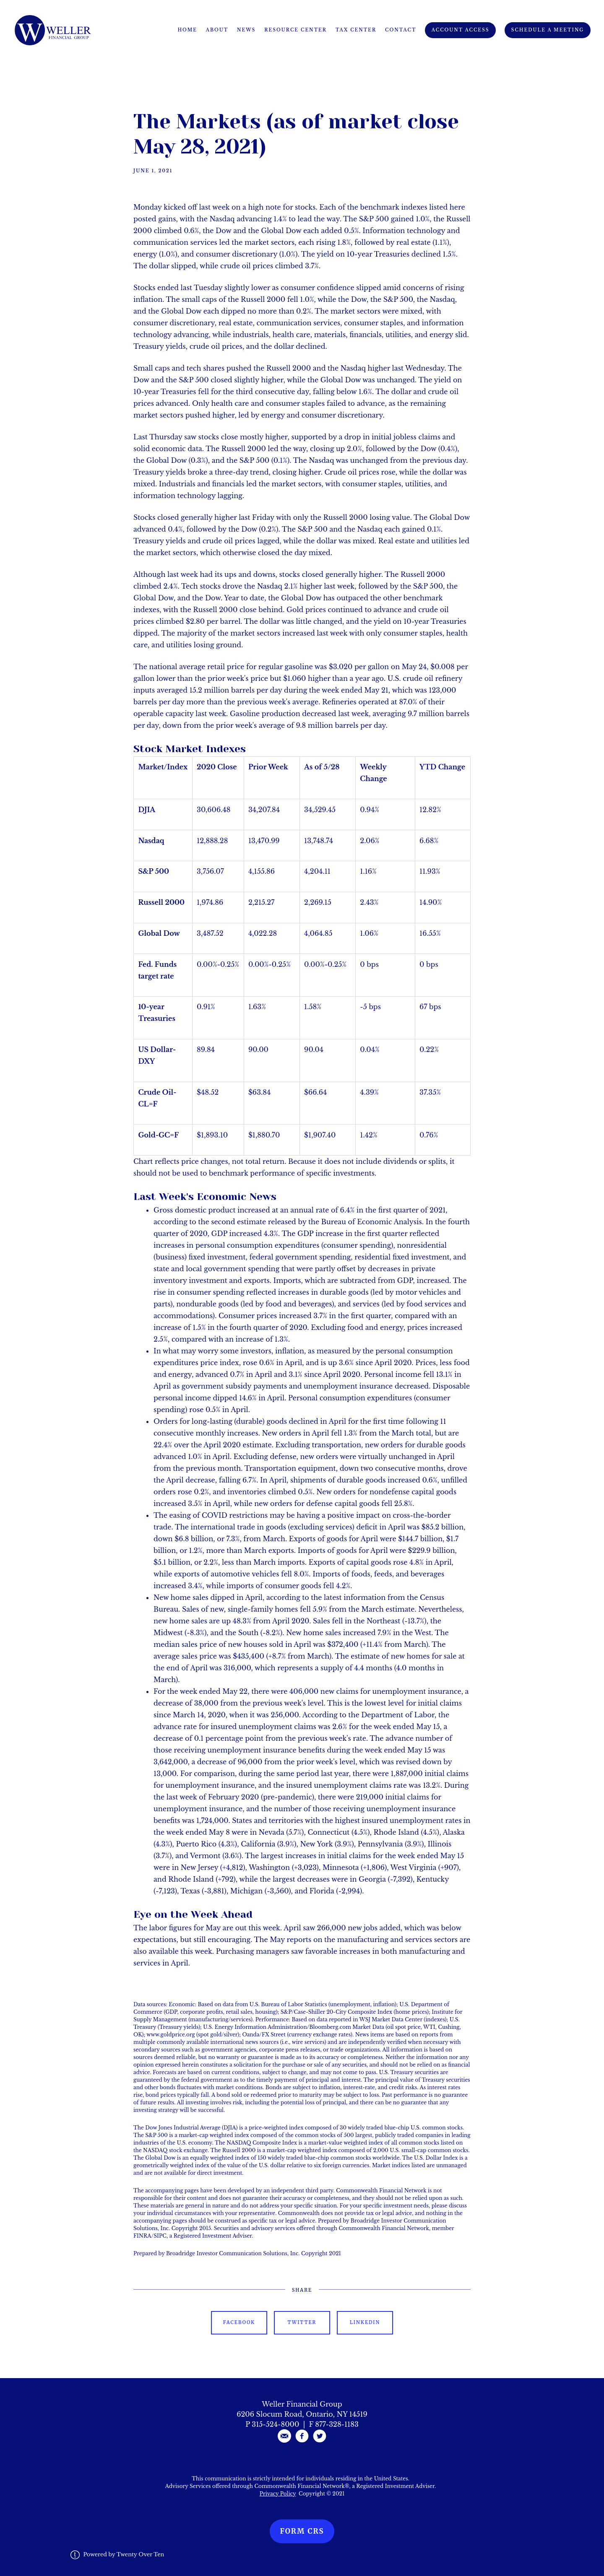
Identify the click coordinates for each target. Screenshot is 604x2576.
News (246, 30)
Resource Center (295, 30)
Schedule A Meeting (547, 30)
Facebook (239, 2322)
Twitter (302, 2322)
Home (187, 30)
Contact (400, 30)
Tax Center (356, 30)
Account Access (460, 30)
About (217, 30)
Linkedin (365, 2322)
